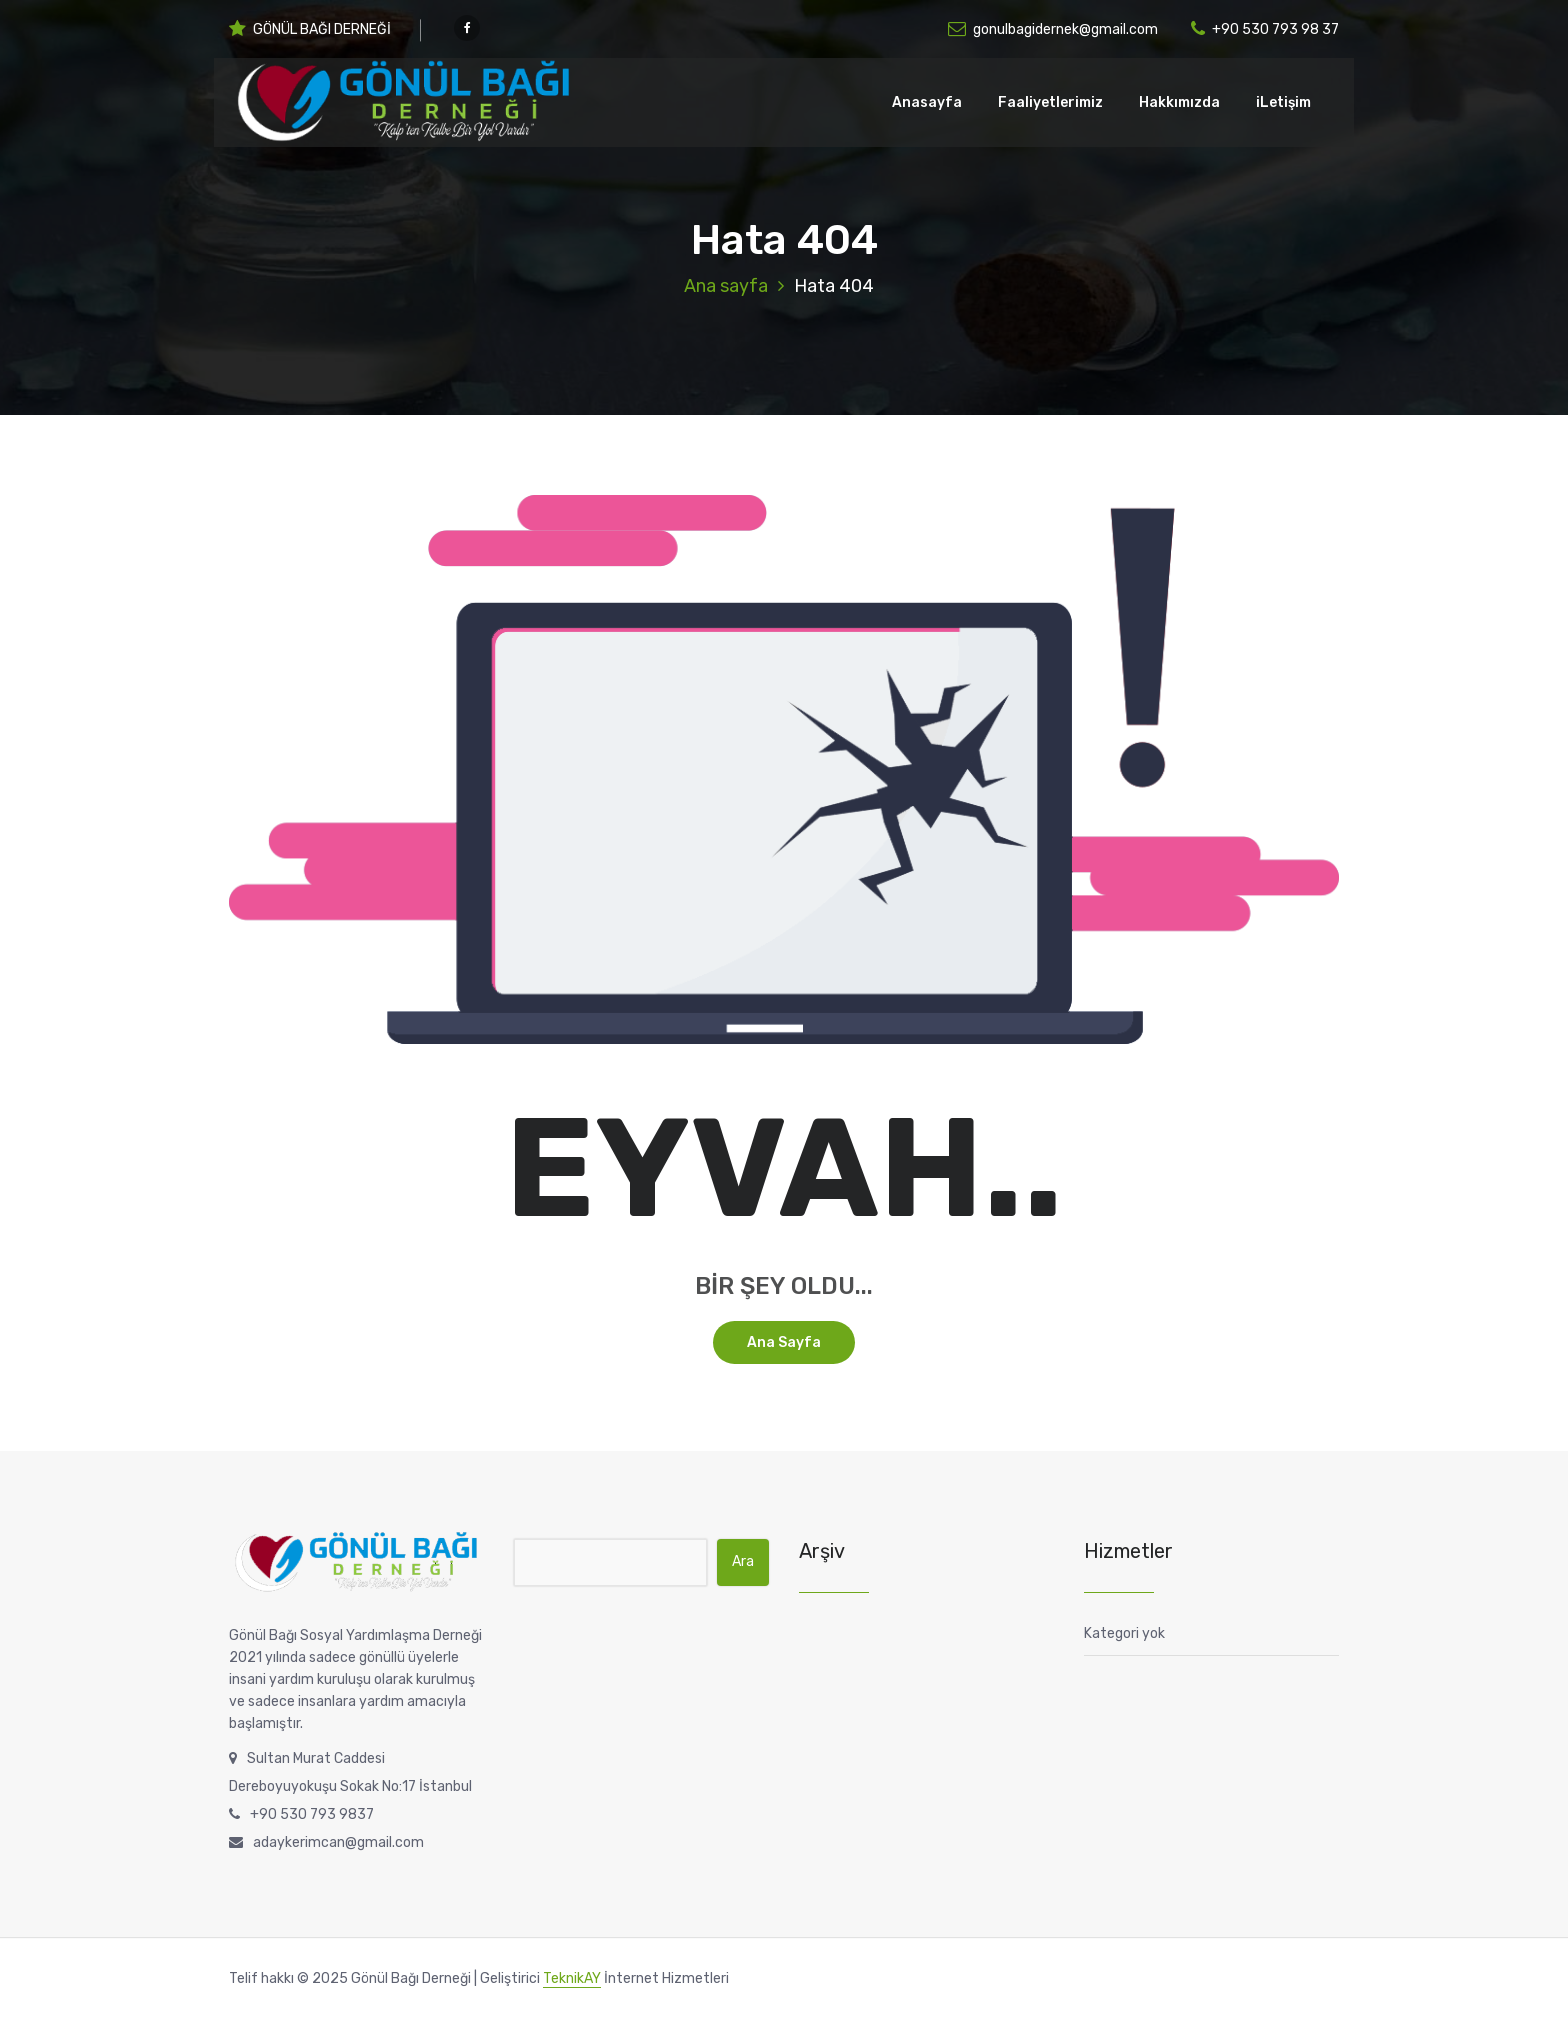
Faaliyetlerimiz (1050, 102)
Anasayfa (927, 102)
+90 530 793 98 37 (1265, 29)
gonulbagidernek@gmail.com (1053, 29)
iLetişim (1283, 102)
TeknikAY (572, 1978)
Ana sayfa (726, 286)
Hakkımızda (1179, 102)
